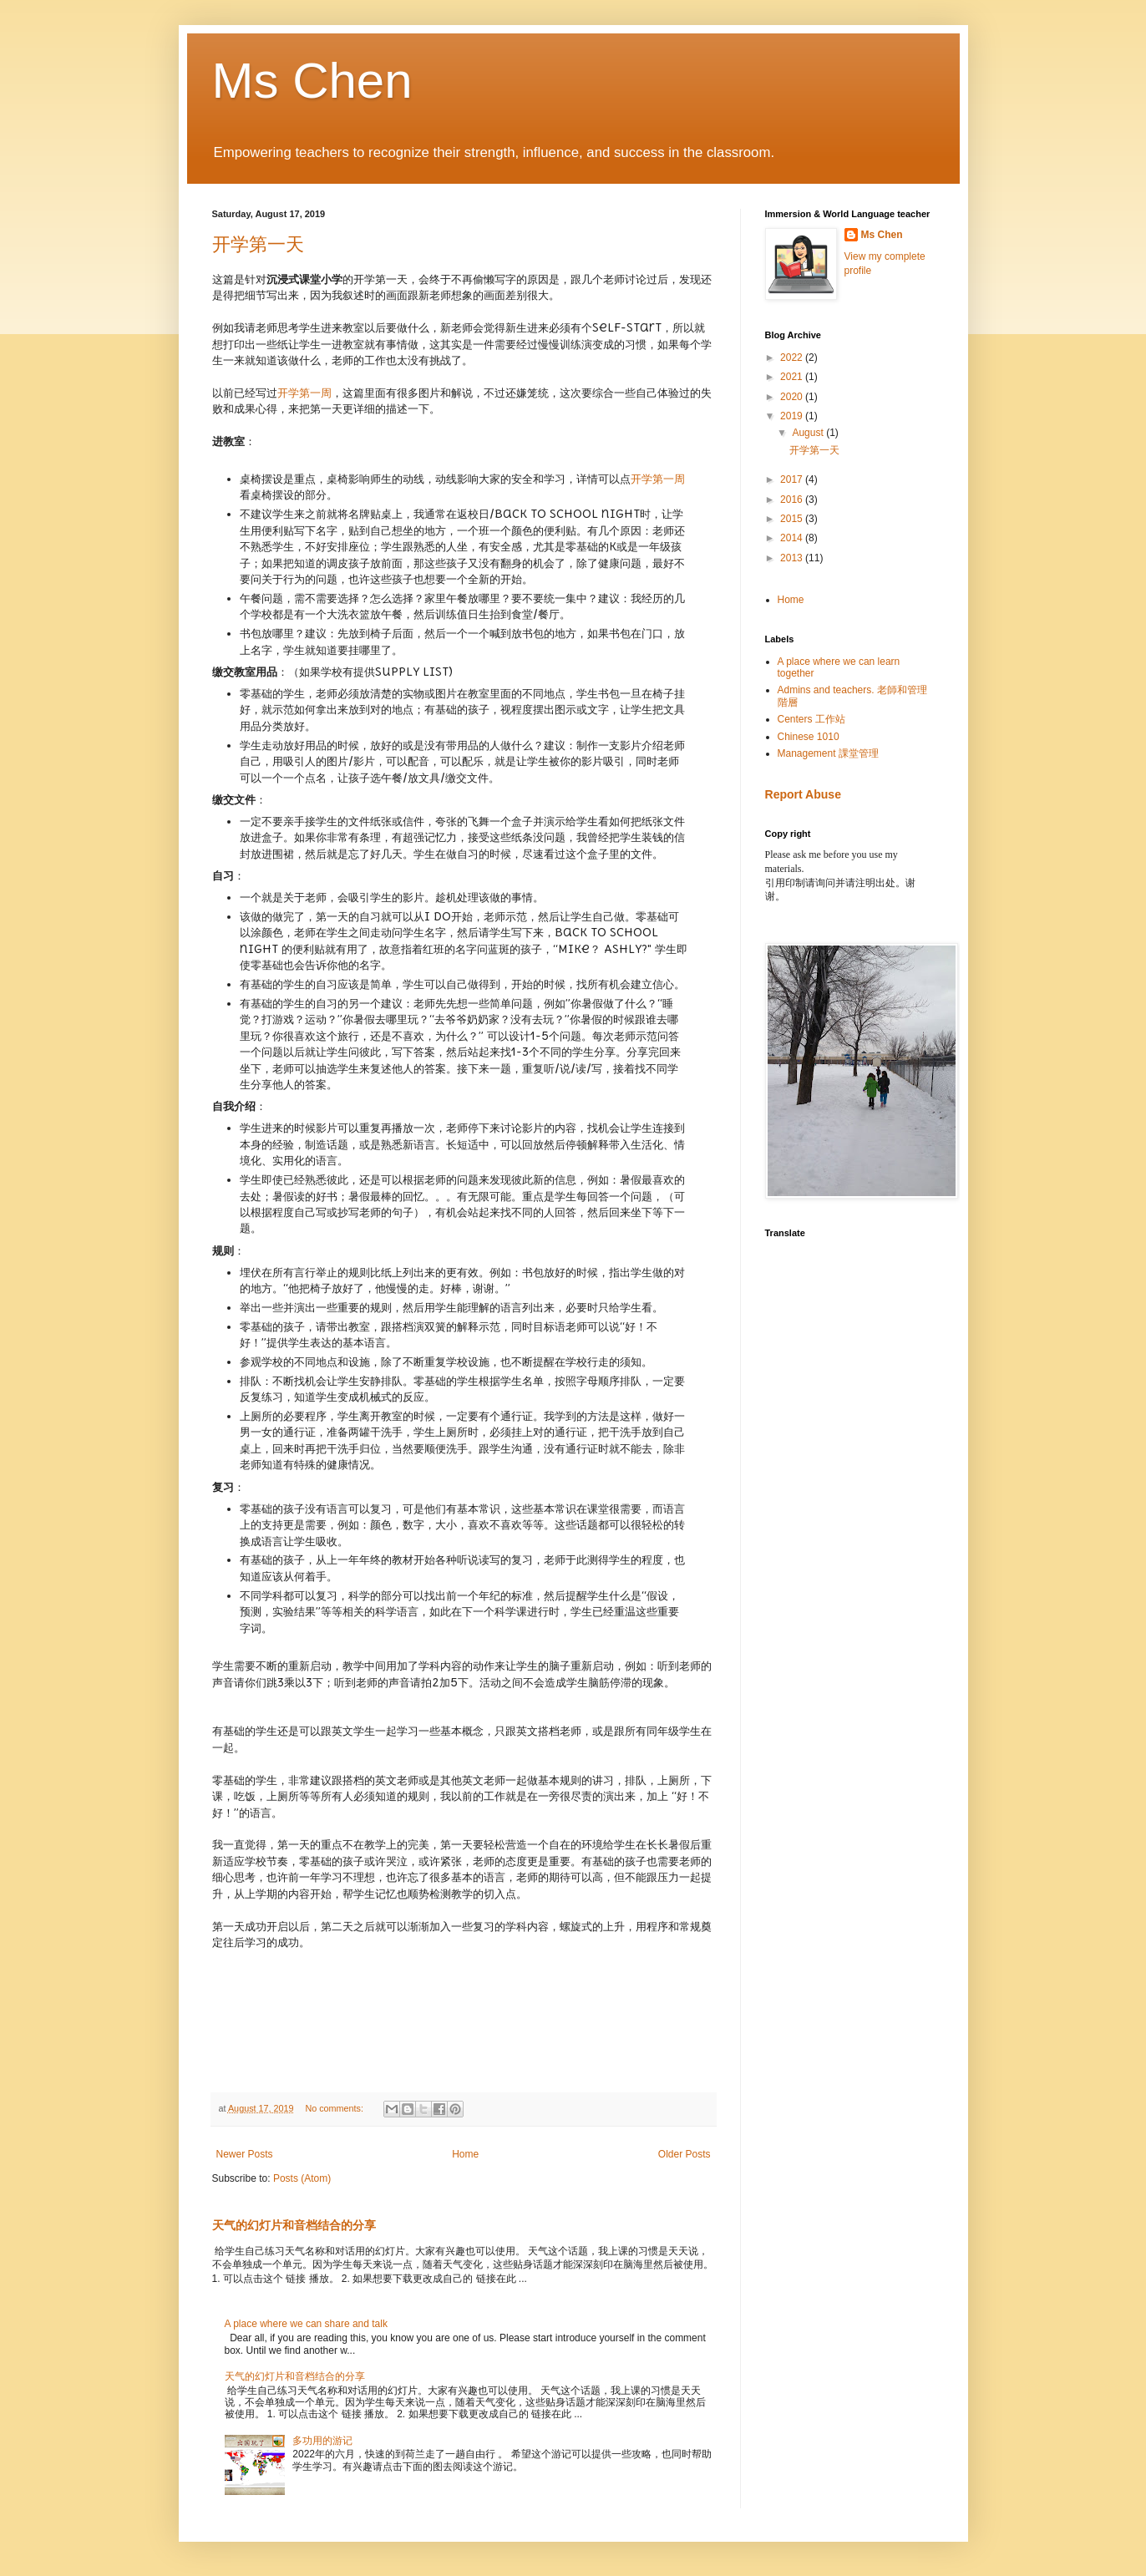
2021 (792, 377)
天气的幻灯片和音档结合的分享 (294, 2225)
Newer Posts (244, 2154)
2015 (792, 519)
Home (465, 2154)
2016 (792, 499)
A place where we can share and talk (306, 2324)
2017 (792, 479)
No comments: (335, 2108)
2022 (792, 357)
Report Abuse (803, 794)
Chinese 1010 (808, 737)
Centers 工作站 (811, 719)
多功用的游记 (322, 2441)
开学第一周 (304, 392)
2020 (792, 397)
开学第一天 (258, 244)
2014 (792, 538)
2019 (792, 416)
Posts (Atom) (302, 2178)
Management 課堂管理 (828, 753)
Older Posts (684, 2154)
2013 (792, 558)
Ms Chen (312, 81)
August (809, 433)
